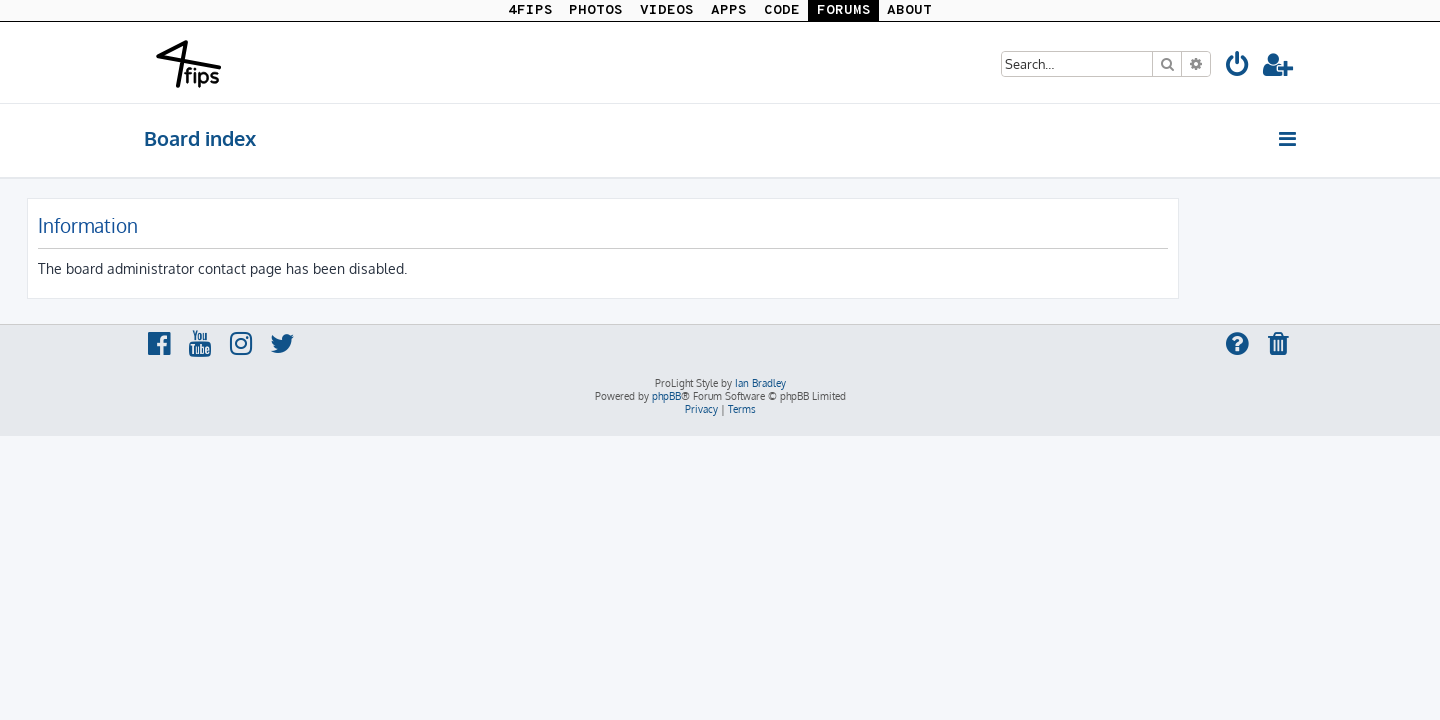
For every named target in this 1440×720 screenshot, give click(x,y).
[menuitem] (1238, 67)
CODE (782, 10)
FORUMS (844, 10)
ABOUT (909, 10)
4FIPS (530, 10)
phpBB (666, 396)
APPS (729, 10)
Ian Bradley (760, 383)
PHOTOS (596, 10)
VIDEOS (667, 10)
